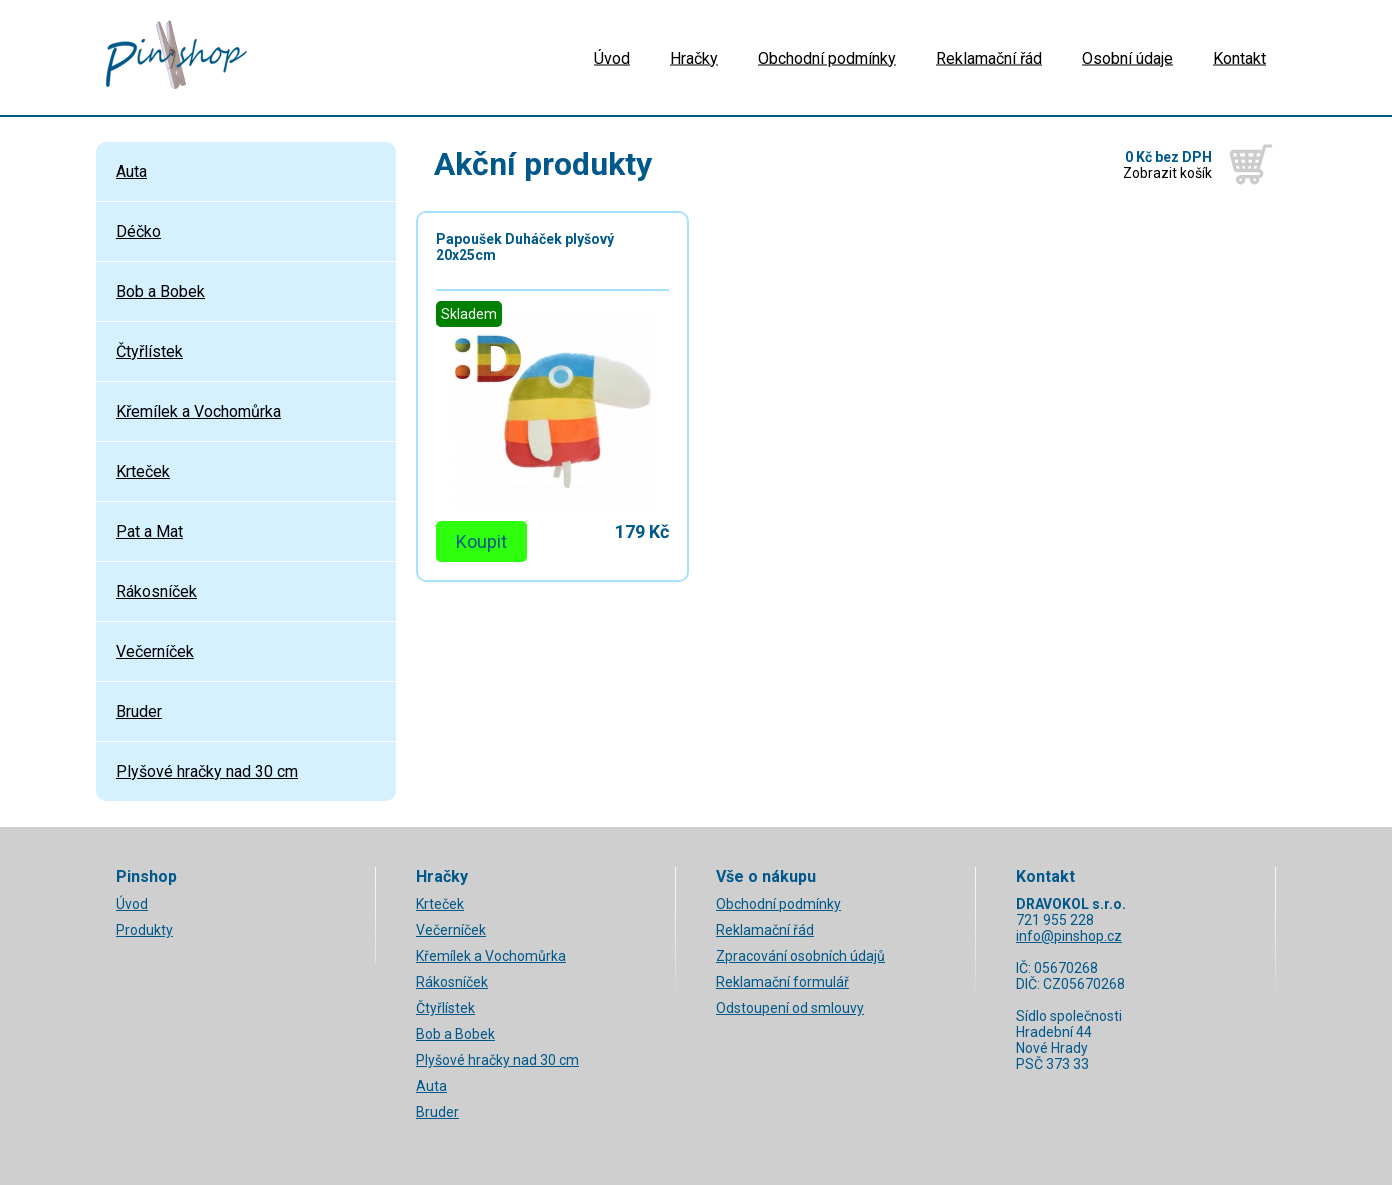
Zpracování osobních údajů (800, 956)
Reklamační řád (989, 57)
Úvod (612, 57)
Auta (131, 171)
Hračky (694, 57)
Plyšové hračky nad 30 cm (207, 771)
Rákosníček (156, 591)
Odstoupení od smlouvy (790, 1008)
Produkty (144, 930)
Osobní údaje (1127, 57)
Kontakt (1239, 57)
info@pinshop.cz (1069, 936)
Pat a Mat (149, 531)
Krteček (143, 471)
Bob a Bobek (160, 291)
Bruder (139, 711)
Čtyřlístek (149, 351)
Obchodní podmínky (827, 57)
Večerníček (155, 651)
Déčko (138, 231)
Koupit (481, 541)
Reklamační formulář (782, 982)
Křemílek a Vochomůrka (198, 411)
